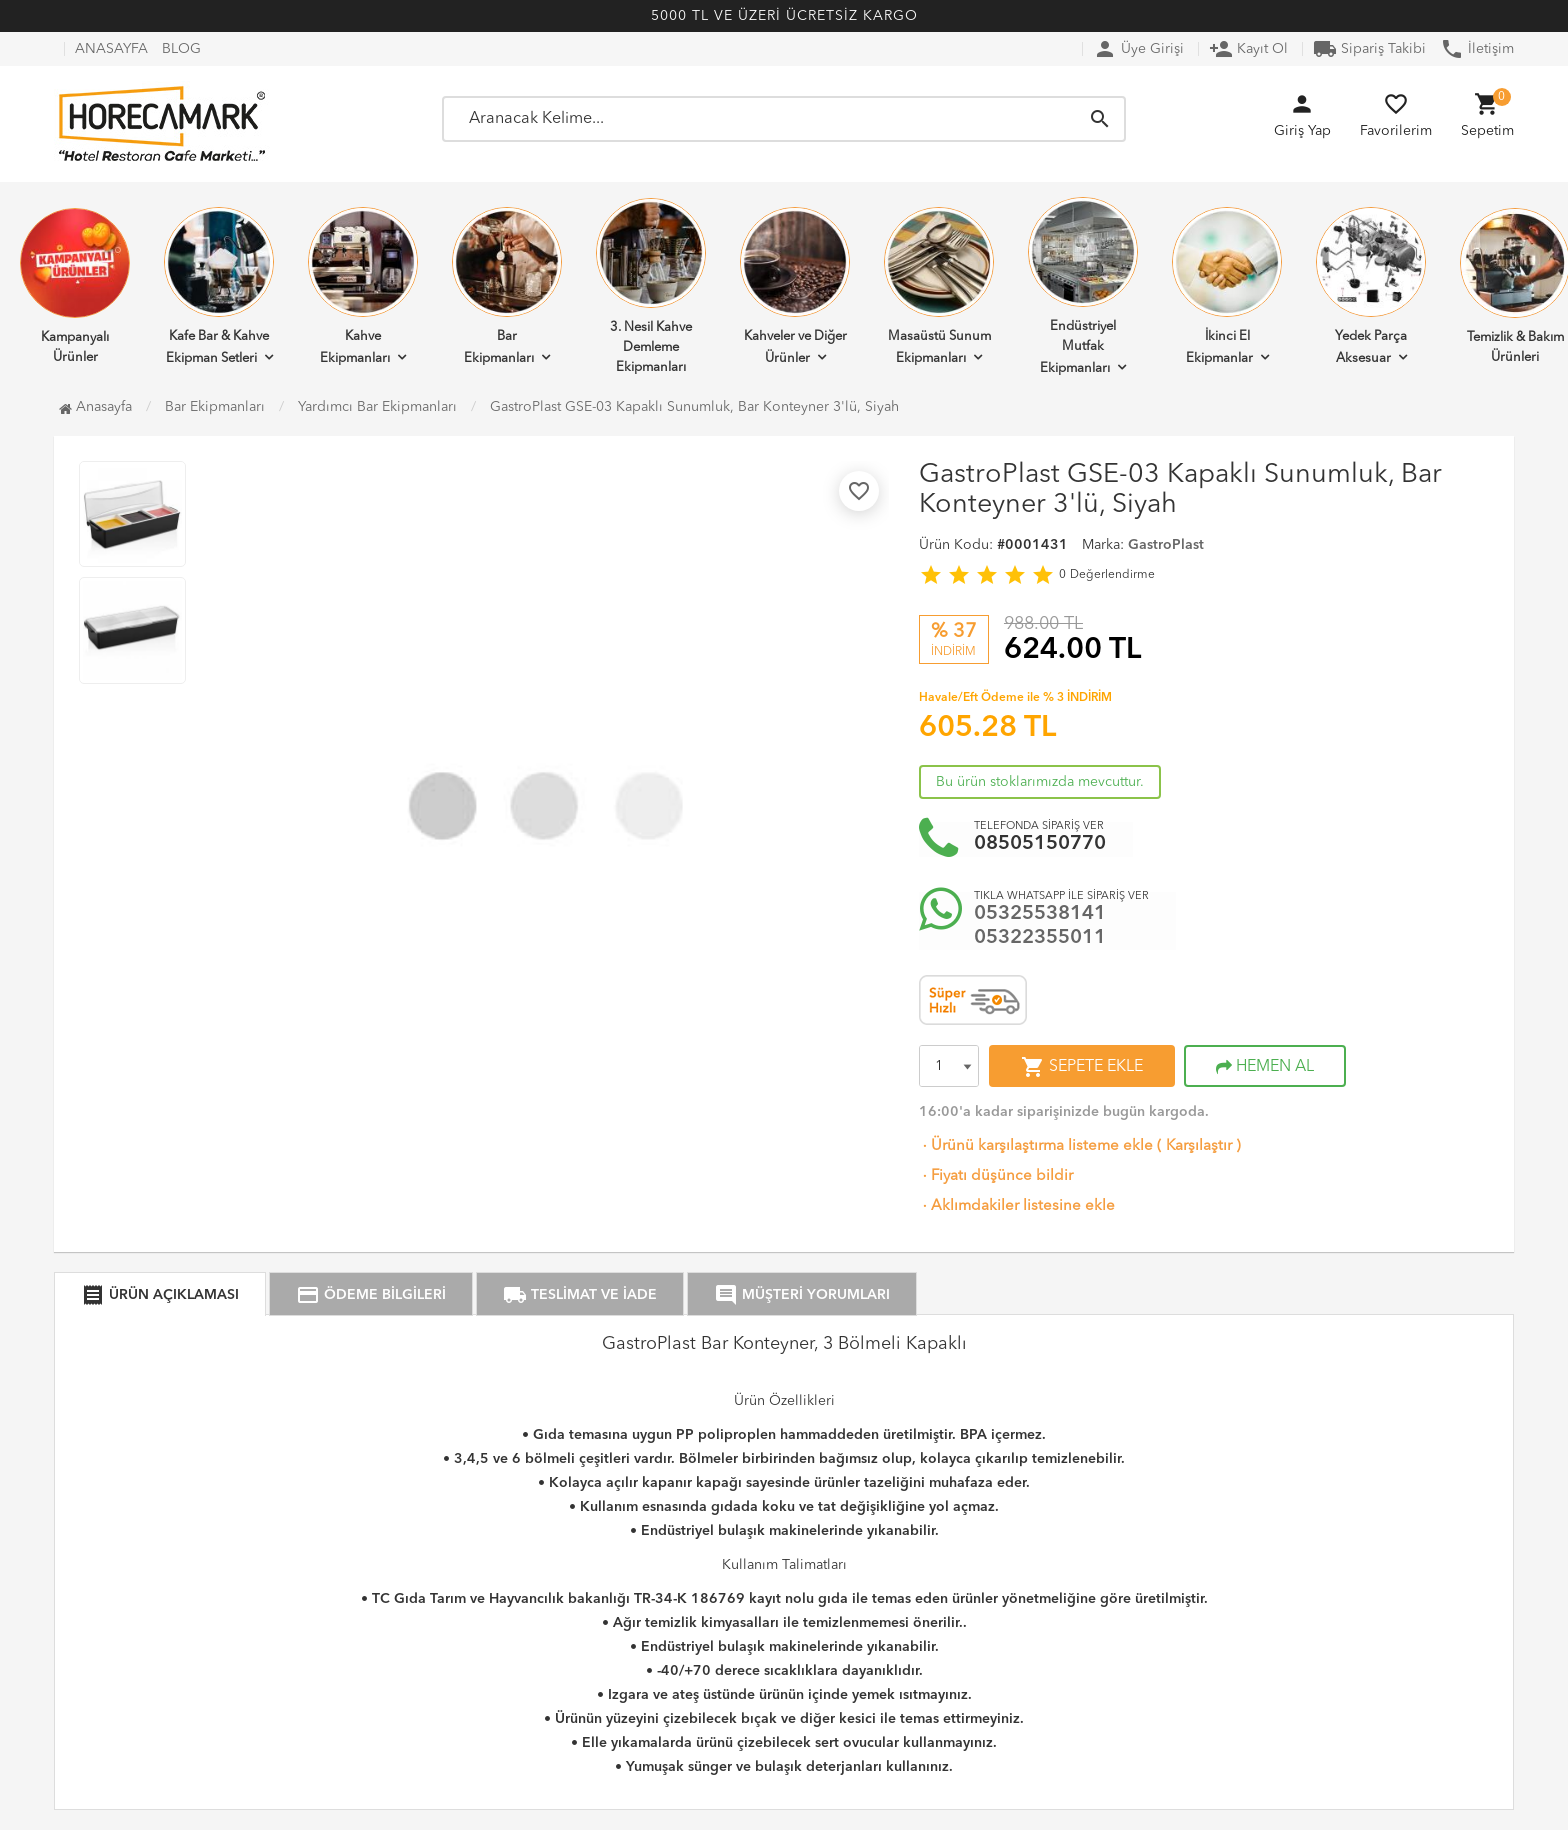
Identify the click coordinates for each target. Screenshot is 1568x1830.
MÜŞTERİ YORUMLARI (802, 1295)
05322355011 (1040, 938)
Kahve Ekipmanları (363, 286)
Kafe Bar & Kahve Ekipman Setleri (219, 286)
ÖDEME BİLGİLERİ (371, 1295)
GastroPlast (1166, 545)
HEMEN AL (1265, 1067)
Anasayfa (95, 407)
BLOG (181, 49)
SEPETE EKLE (1082, 1067)
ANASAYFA (111, 49)
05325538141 (1040, 914)
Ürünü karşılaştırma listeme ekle (1036, 1146)
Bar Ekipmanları (507, 286)
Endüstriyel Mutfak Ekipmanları (1083, 286)
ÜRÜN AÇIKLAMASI (160, 1295)
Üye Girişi (1138, 49)
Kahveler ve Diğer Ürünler (795, 286)
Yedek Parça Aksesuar (1371, 286)
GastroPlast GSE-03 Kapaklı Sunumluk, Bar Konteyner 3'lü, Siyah (694, 407)
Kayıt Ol (1248, 49)
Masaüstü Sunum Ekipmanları (939, 286)
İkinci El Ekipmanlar (1227, 286)
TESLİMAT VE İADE (580, 1295)
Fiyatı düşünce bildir (996, 1176)
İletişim (1477, 49)
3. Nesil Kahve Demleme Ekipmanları (651, 286)
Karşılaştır (1199, 1146)
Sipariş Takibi (1369, 49)
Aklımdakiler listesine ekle (1017, 1206)
